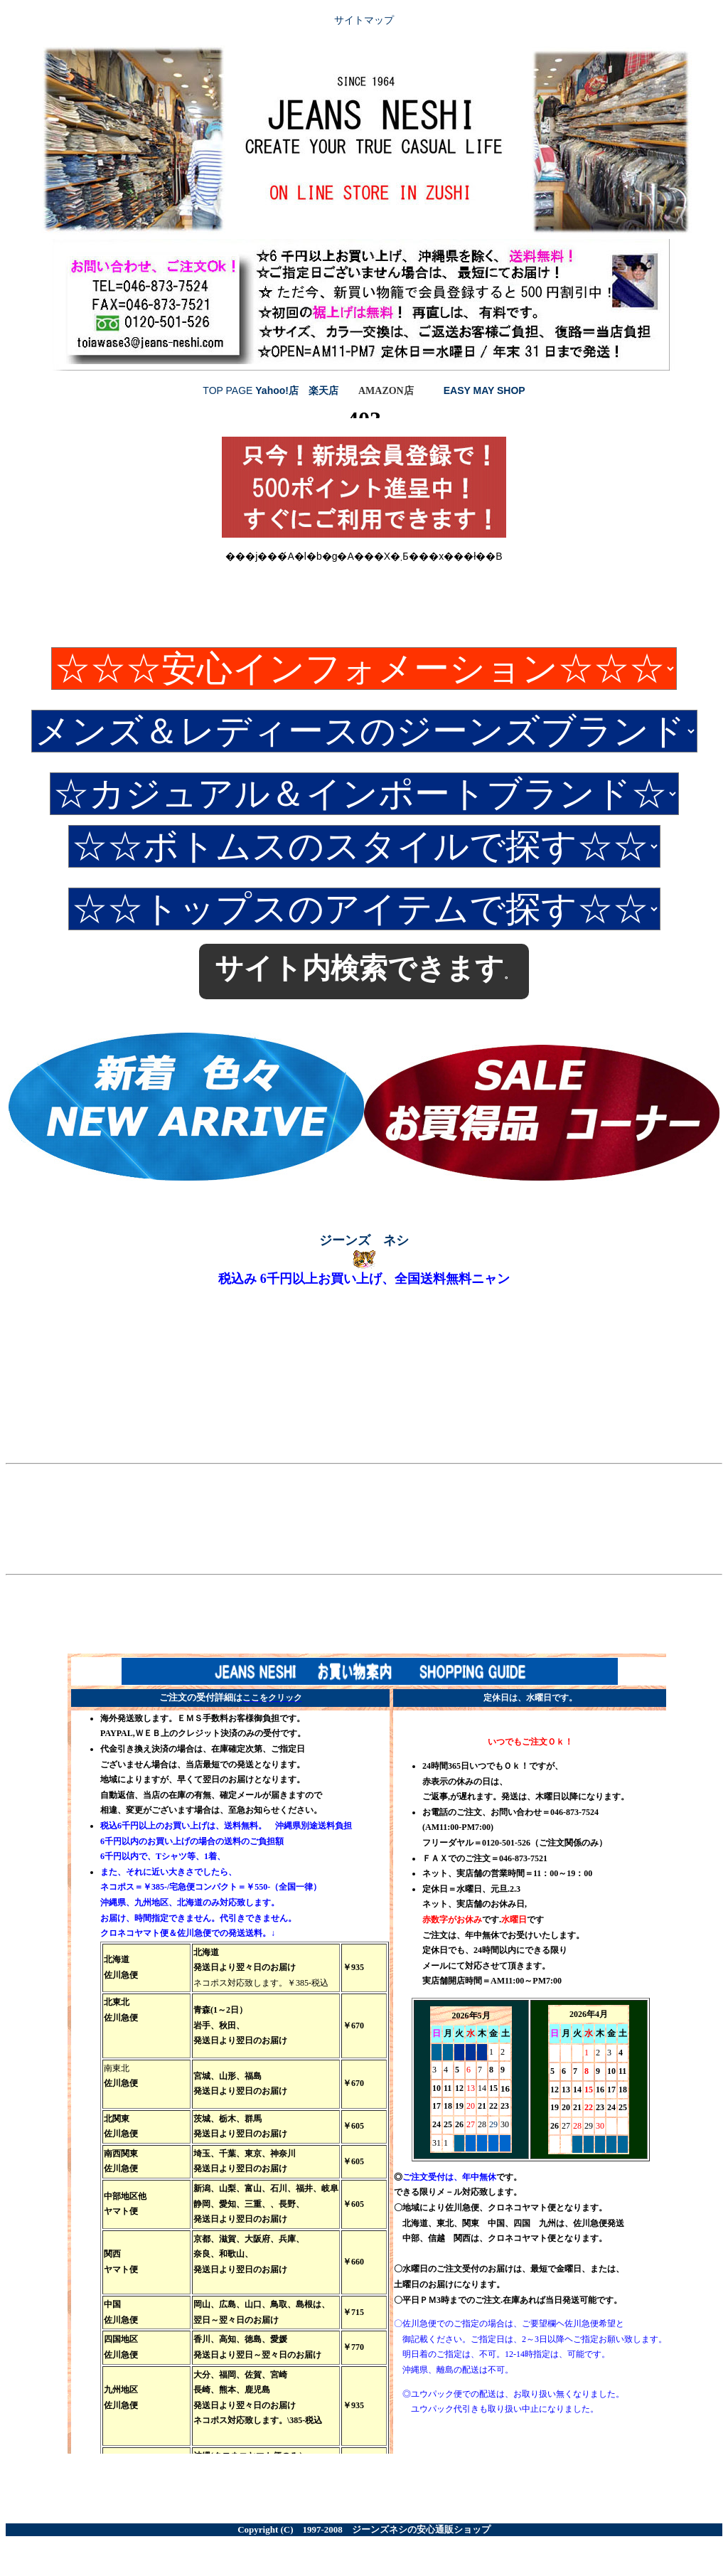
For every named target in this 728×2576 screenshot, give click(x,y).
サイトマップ (364, 20)
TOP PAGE (229, 390)
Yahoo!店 (277, 390)
